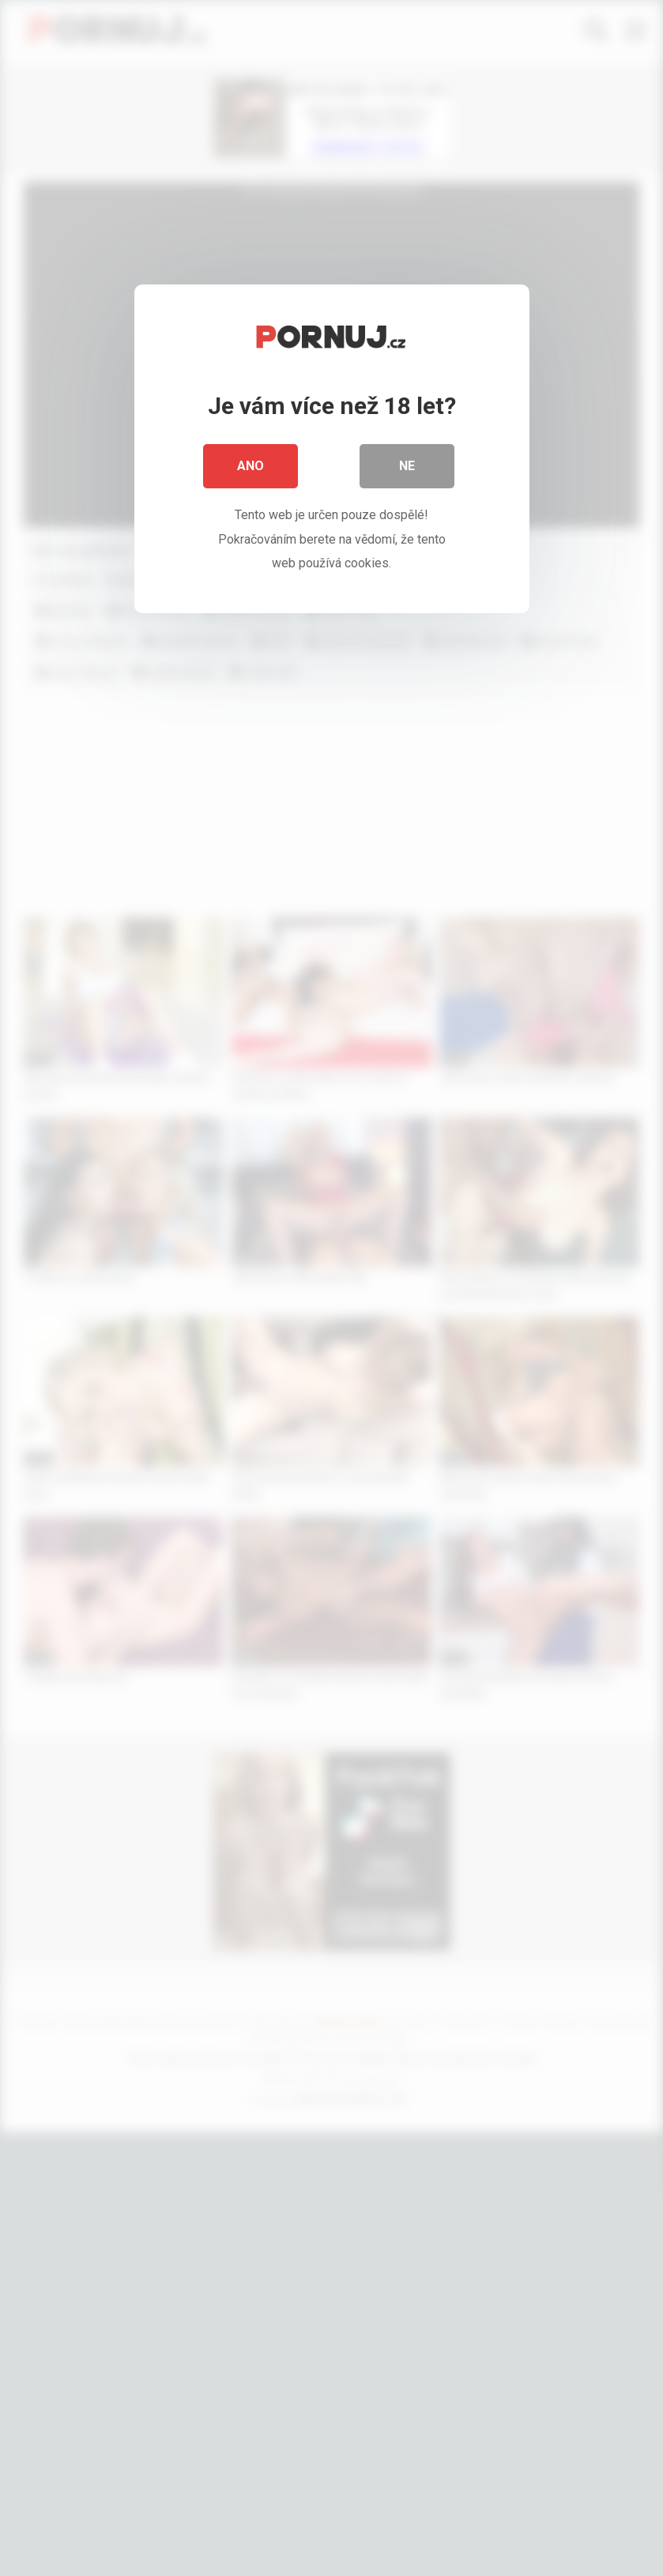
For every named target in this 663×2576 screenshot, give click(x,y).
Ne (407, 465)
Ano (250, 465)
